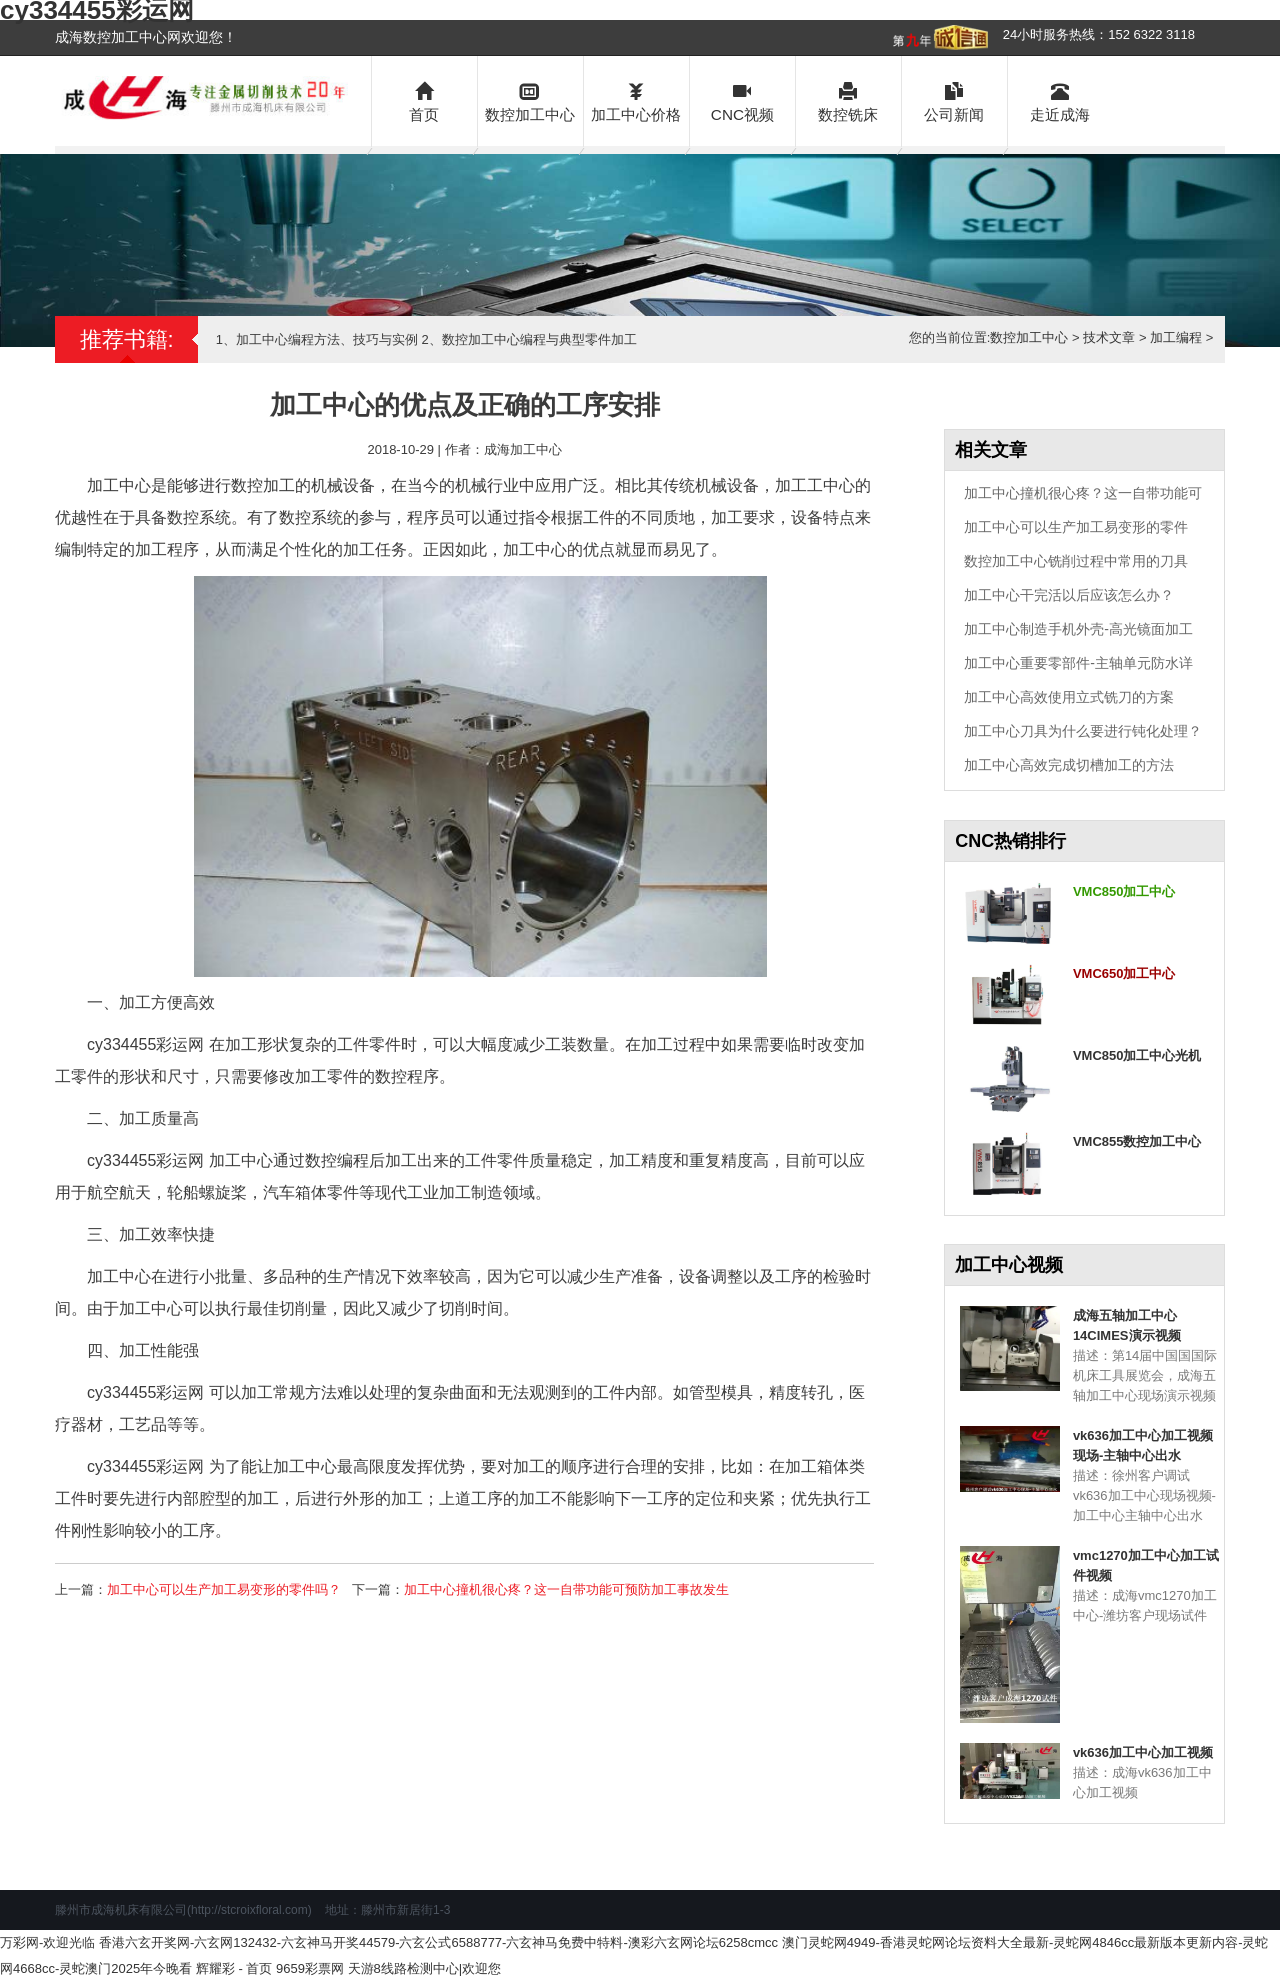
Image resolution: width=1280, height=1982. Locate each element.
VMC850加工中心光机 (1137, 1055)
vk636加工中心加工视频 (1143, 1752)
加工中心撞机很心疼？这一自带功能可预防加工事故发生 (566, 1589)
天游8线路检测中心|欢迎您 (425, 1968)
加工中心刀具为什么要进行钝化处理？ (1083, 731)
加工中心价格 (636, 100)
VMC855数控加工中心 (1137, 1141)
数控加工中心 (530, 100)
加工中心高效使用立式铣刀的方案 (1069, 697)
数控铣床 (848, 100)
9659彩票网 (310, 1968)
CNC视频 (742, 100)
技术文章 (1109, 337)
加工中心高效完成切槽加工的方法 (1069, 765)
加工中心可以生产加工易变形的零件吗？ (224, 1589)
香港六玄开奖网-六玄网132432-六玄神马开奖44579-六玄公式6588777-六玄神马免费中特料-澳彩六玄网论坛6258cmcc (438, 1942)
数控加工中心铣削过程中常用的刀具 (1076, 561)
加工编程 (1176, 337)
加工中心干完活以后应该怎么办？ (1069, 595)
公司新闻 (954, 100)
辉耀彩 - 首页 (234, 1968)
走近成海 (1060, 100)
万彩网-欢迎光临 (47, 1942)
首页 (424, 100)
